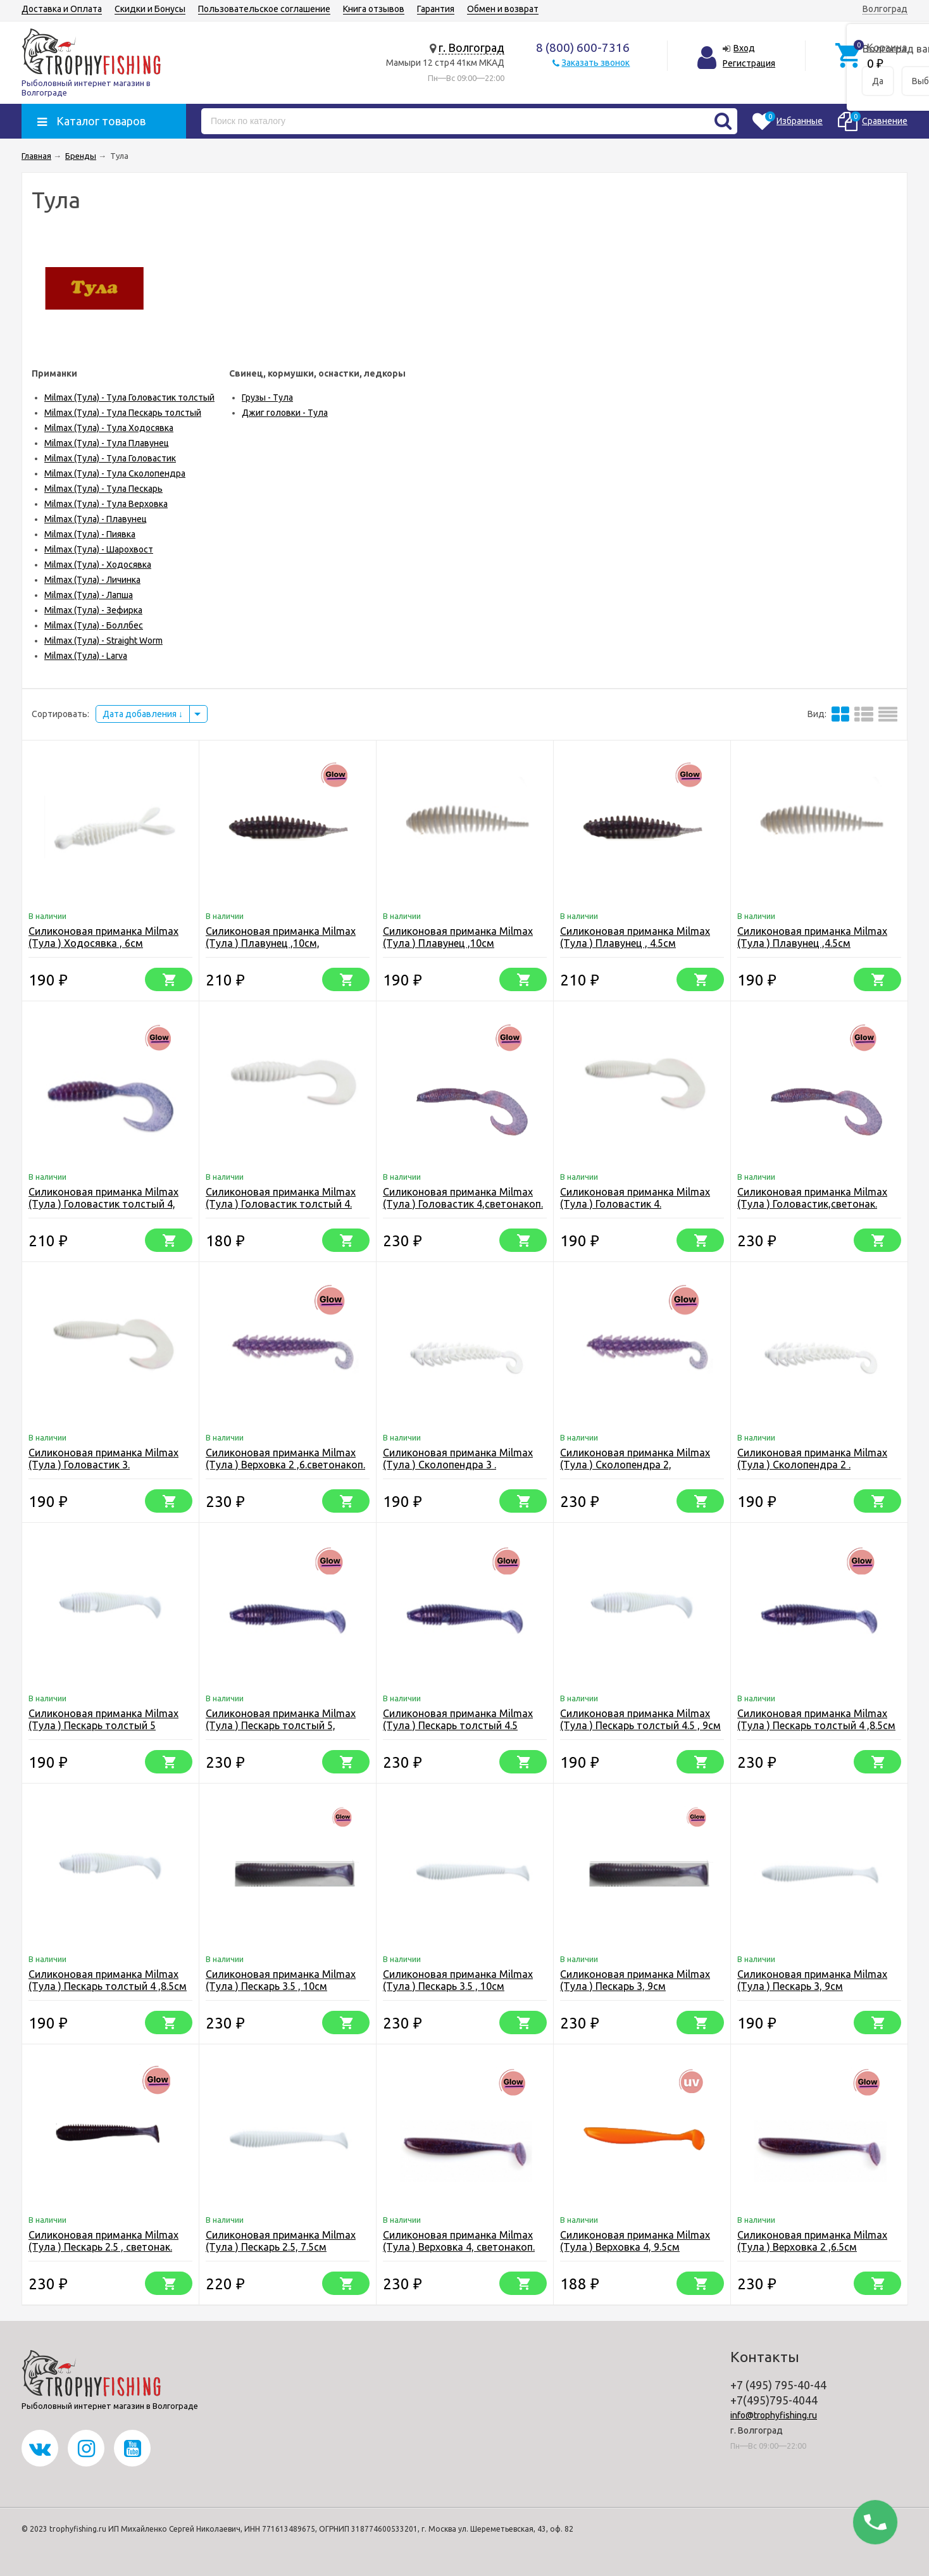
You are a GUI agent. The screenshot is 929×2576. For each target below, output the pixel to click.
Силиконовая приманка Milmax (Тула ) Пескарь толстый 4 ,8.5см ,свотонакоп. (816, 1725)
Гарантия (435, 9)
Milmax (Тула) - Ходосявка (97, 565)
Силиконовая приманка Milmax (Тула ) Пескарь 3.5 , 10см (458, 1980)
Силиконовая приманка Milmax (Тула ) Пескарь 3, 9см (812, 1980)
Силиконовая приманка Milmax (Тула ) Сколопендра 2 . (812, 1458)
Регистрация (749, 63)
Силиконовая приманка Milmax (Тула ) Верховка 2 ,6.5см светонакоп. (812, 2247)
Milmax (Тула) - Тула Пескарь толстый (122, 413)
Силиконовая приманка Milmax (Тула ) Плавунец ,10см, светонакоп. (281, 943)
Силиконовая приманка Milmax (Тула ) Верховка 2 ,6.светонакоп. (285, 1458)
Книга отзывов (373, 9)
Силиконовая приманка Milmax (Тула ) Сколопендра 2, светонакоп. (635, 1464)
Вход (744, 48)
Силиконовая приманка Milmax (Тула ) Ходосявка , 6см (103, 937)
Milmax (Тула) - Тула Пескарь (103, 489)
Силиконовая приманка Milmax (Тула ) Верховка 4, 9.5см (635, 2241)
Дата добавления (143, 714)
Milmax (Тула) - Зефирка (93, 610)
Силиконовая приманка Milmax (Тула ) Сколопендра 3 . (458, 1458)
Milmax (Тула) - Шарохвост (98, 549)
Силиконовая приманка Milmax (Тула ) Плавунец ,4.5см (812, 937)
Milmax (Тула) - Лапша (88, 595)
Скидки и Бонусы (150, 9)
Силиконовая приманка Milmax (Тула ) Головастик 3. (103, 1458)
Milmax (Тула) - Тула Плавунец (106, 443)
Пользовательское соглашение (264, 9)
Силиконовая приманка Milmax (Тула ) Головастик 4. (635, 1198)
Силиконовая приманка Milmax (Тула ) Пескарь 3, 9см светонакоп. (635, 1986)
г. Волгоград (471, 47)
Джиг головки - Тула (285, 413)
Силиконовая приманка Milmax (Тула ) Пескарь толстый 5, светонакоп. (281, 1725)
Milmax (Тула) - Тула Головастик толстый (129, 397)
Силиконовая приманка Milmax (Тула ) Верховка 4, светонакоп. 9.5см (459, 2247)
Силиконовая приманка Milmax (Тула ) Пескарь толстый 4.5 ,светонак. (458, 1725)
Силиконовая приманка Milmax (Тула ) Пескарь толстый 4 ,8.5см (107, 1980)
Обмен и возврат (503, 9)
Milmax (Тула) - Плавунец (95, 519)
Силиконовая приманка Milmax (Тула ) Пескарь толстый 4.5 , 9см (640, 1719)
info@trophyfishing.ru (773, 2415)
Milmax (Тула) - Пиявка (89, 534)
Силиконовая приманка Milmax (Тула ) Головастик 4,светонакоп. (463, 1198)
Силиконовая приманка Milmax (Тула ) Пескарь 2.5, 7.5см (281, 2241)
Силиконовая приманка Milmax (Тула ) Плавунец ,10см (458, 937)
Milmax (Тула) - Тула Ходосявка (108, 428)
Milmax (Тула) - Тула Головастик (110, 458)
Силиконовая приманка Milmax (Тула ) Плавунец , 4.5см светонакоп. (635, 943)
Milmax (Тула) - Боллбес (93, 625)
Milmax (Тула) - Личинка (92, 580)
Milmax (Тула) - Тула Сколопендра (114, 473)
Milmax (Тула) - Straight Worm (103, 640)
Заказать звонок (595, 63)
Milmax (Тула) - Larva (85, 656)
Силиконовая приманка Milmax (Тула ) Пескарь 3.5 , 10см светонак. (281, 1986)
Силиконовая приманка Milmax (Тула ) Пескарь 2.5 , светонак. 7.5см (103, 2247)
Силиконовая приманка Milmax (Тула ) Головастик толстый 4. (281, 1198)
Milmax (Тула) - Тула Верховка (106, 504)
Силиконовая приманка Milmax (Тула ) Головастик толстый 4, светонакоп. (103, 1204)
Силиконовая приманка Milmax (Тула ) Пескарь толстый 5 (103, 1719)
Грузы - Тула (267, 397)
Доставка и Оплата (62, 9)
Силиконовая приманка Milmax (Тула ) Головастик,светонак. (812, 1198)
